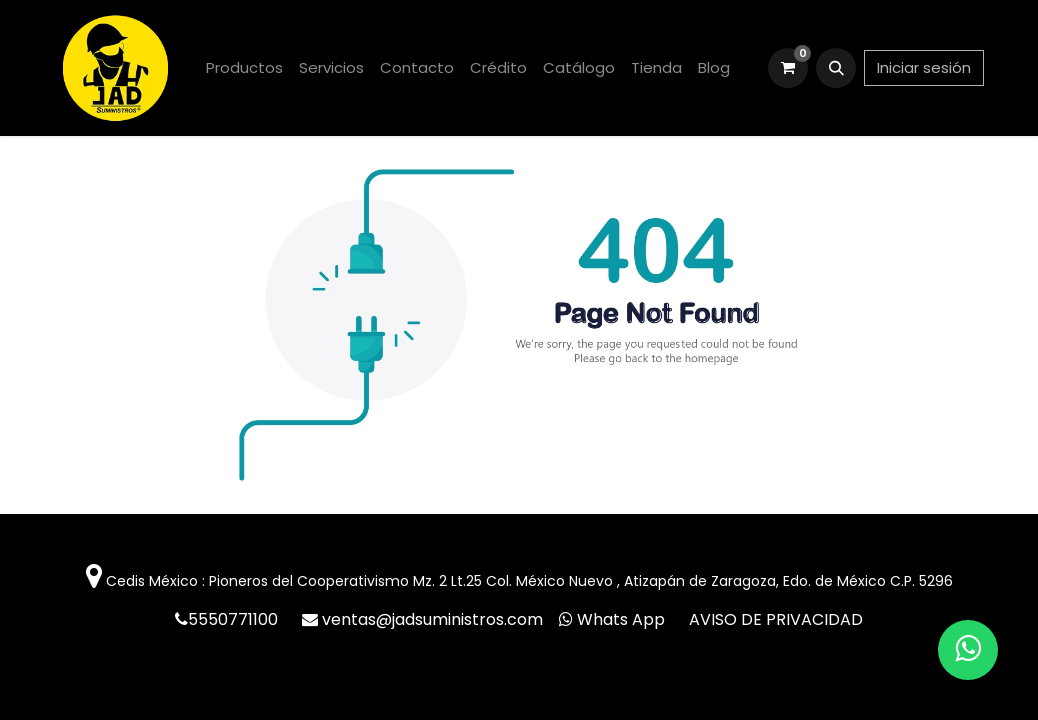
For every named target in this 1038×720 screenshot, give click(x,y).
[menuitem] (244, 68)
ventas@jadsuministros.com (434, 619)
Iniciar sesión (924, 67)
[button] (836, 68)
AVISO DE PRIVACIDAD (776, 619)
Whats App (621, 619)
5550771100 (235, 619)
